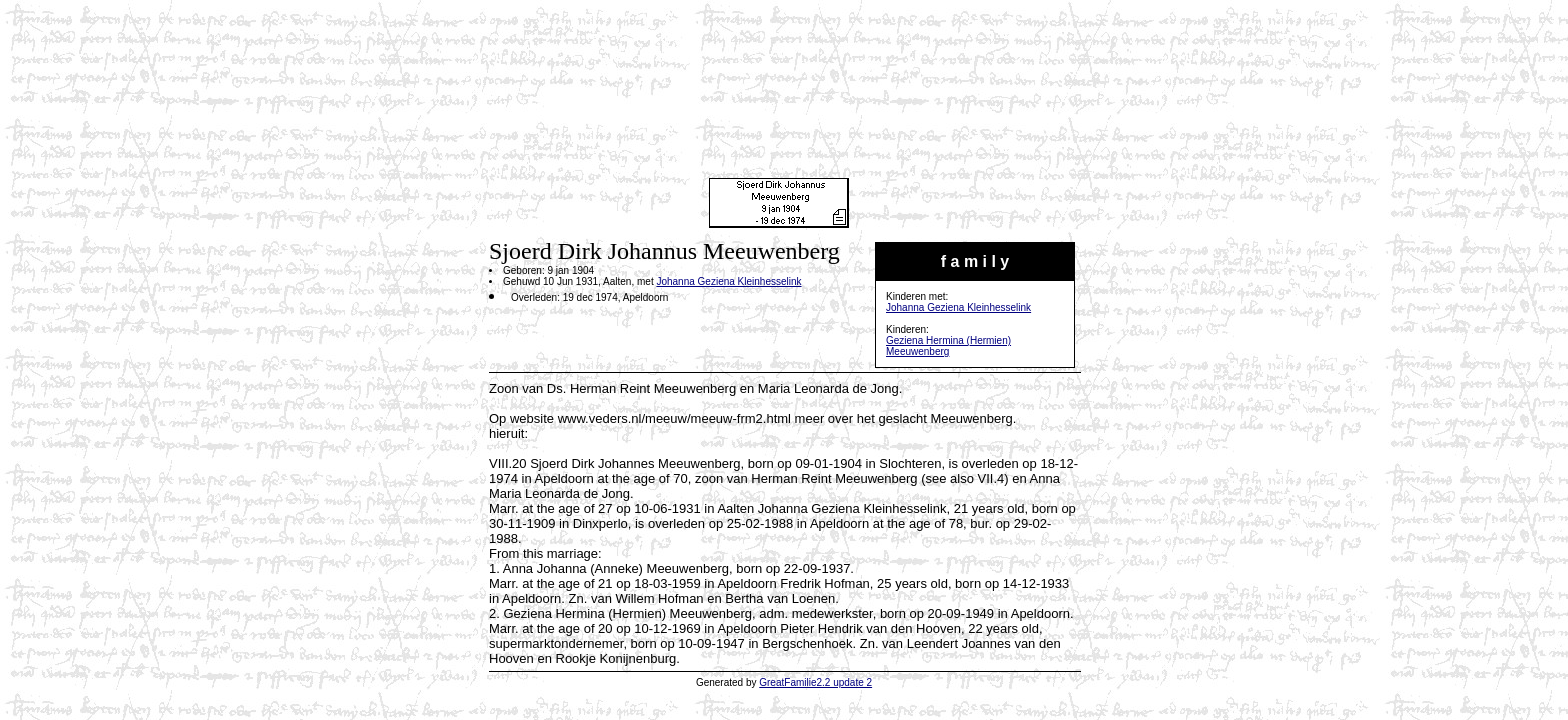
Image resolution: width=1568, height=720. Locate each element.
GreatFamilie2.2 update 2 (815, 682)
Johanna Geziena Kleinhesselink (958, 307)
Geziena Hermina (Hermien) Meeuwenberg (948, 346)
